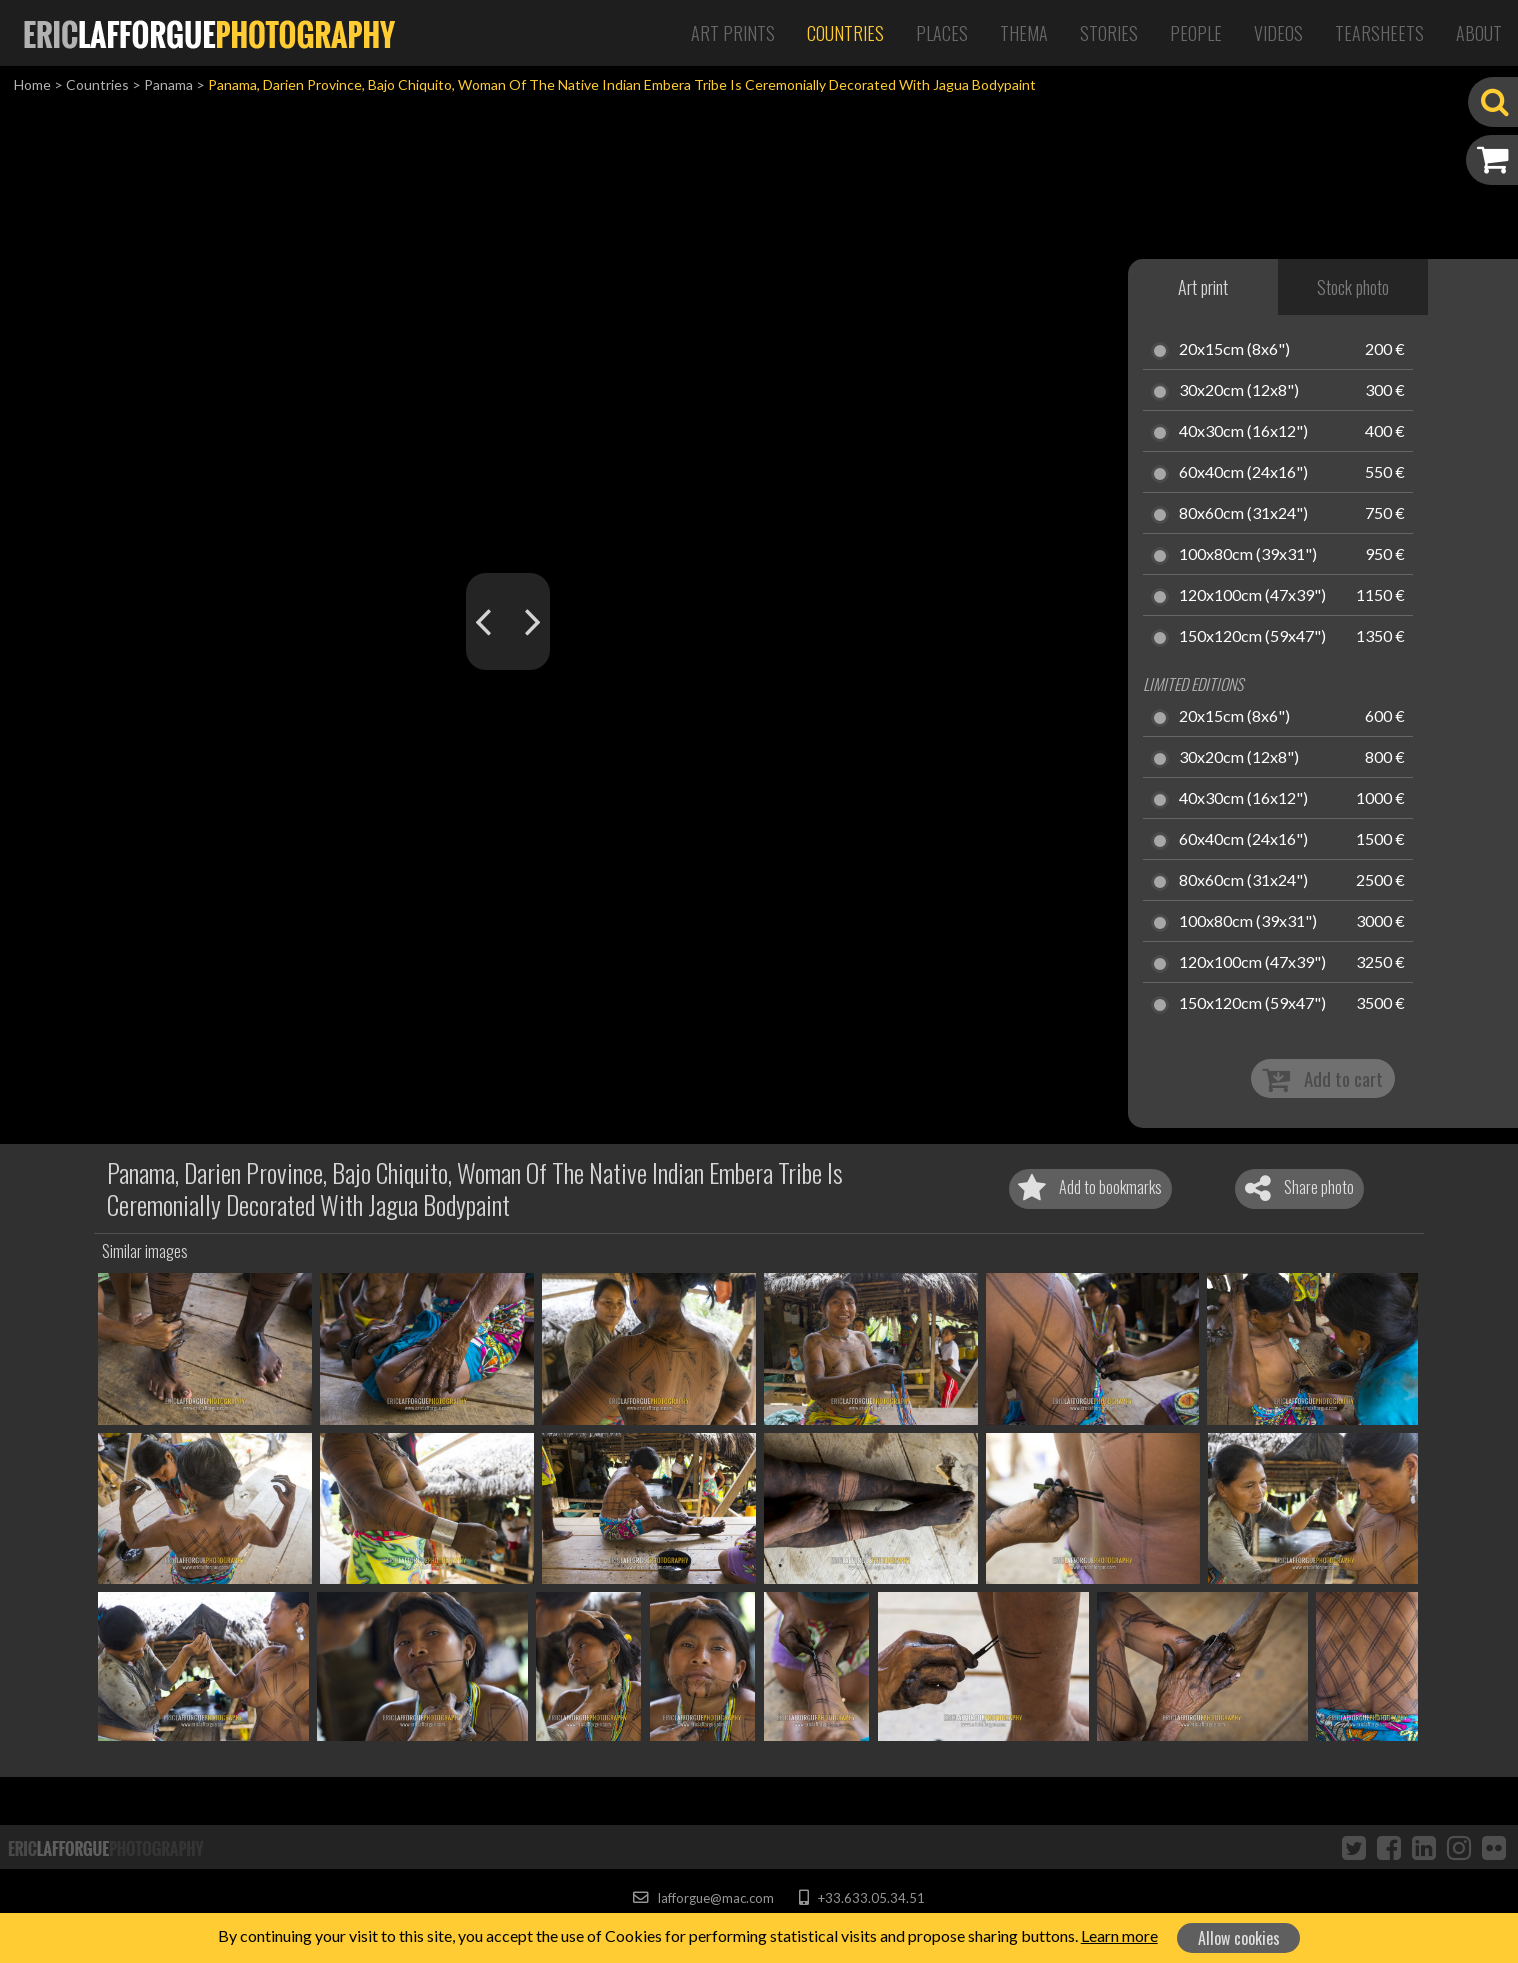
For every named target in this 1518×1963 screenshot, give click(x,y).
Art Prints (733, 33)
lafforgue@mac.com (703, 1898)
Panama (168, 84)
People (1196, 33)
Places (942, 33)
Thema (1024, 33)
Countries (845, 33)
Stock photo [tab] (1353, 287)
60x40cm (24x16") (1243, 473)
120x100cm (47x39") (1252, 596)
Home (32, 84)
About (1479, 33)
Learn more (1119, 1935)
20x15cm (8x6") (1234, 350)
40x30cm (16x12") (1243, 432)
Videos (1278, 33)
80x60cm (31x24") (1243, 514)
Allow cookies (1239, 1938)
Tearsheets (1379, 33)
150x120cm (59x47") (1252, 637)
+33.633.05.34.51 (861, 1898)
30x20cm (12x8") (1239, 391)
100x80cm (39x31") (1248, 555)
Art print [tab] (1203, 287)
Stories (1109, 33)
